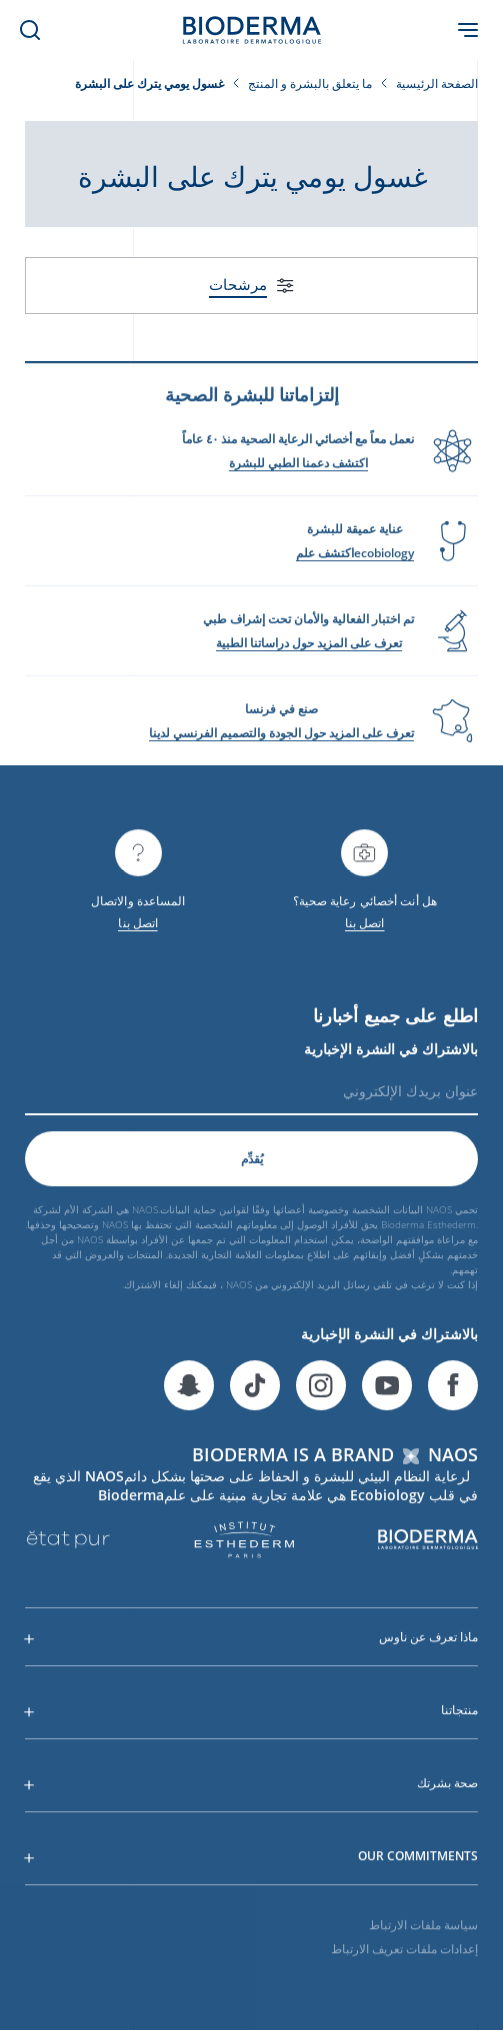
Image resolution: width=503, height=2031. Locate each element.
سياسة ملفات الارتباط (423, 1931)
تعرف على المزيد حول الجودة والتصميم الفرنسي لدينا (281, 739)
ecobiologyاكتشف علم (355, 559)
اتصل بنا (365, 929)
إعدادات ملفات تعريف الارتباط (404, 1955)
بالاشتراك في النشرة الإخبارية (391, 1056)
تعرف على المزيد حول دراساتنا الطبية (309, 649)
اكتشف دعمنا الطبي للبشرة (298, 469)
